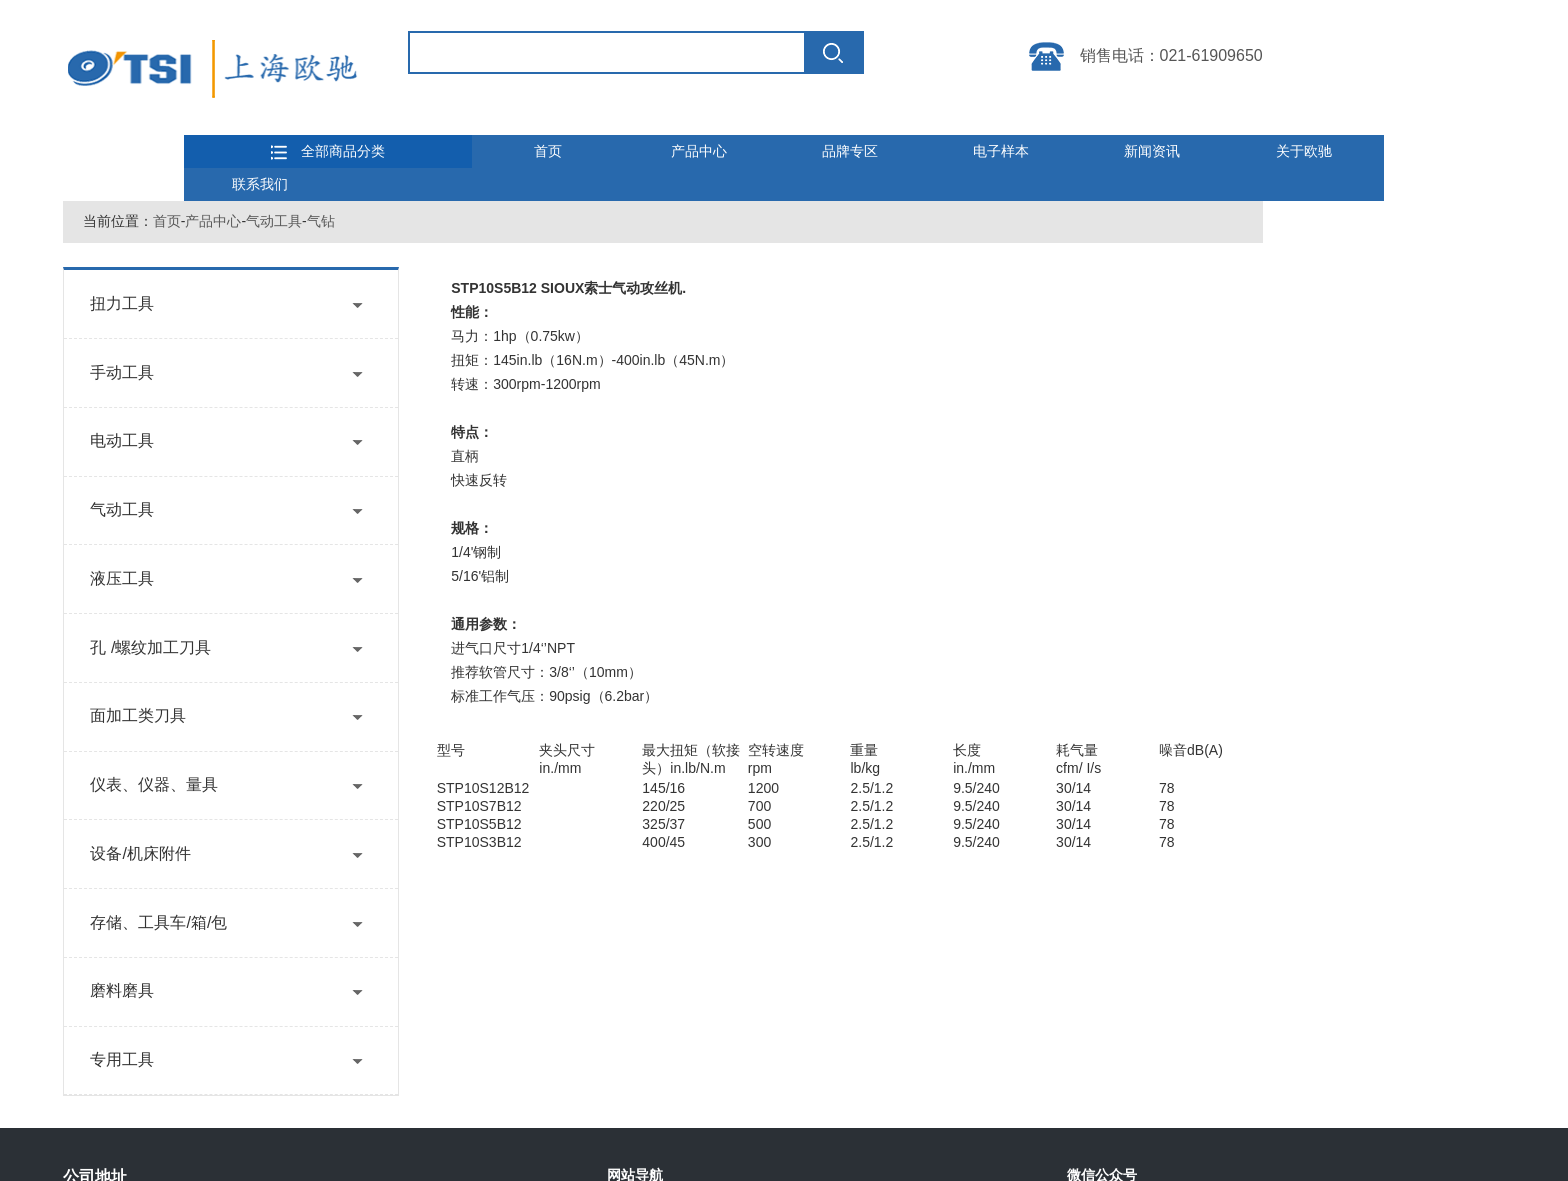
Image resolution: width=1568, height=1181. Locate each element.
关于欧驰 (1304, 151)
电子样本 (1001, 151)
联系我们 (260, 184)
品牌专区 (850, 151)
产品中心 (699, 151)
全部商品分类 (328, 152)
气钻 (321, 221)
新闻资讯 (1152, 151)
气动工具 (274, 221)
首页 (548, 151)
